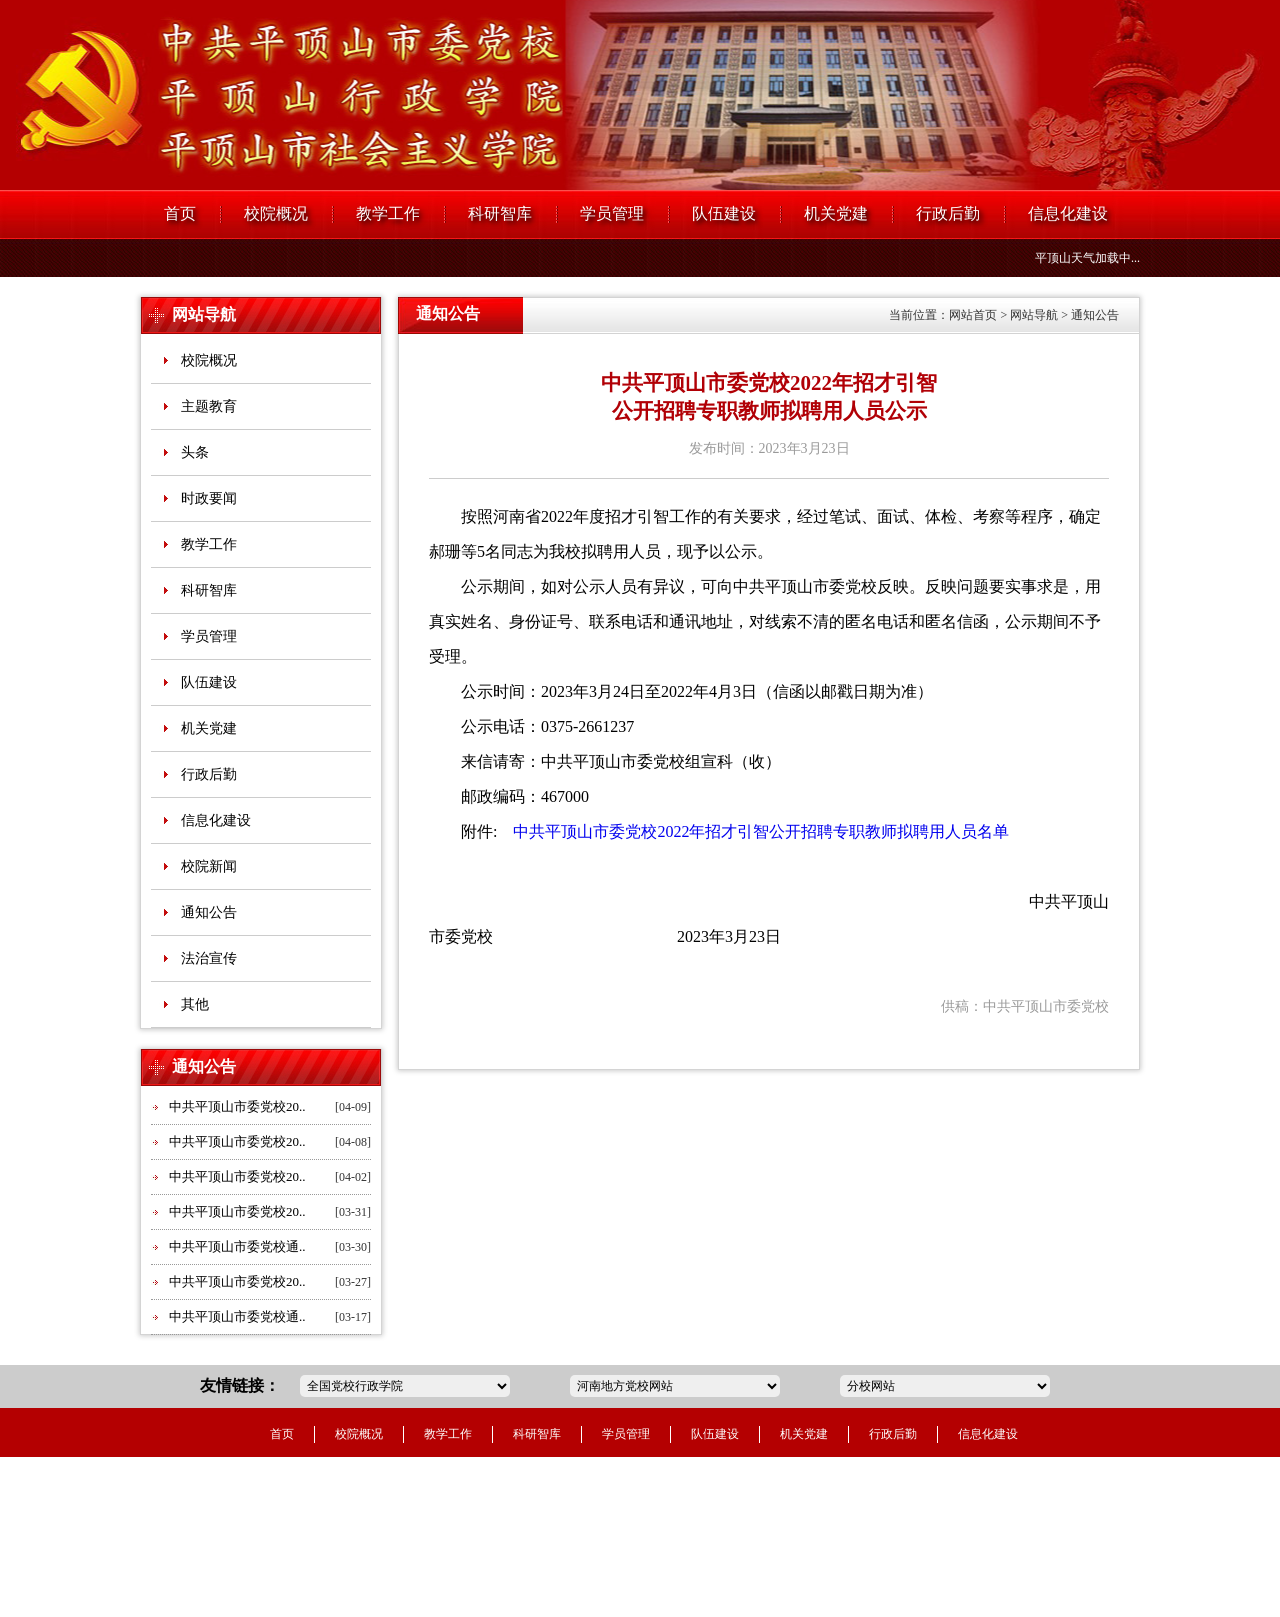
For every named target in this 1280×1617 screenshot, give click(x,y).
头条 (195, 452)
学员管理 (612, 213)
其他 (195, 1004)
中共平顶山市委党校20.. (237, 1106)
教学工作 (388, 213)
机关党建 (836, 213)
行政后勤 (948, 213)
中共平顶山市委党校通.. (237, 1246)
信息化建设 (1068, 213)
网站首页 (973, 315)
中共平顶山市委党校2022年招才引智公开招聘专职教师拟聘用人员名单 (755, 831)
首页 (180, 213)
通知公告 (209, 912)
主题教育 (209, 406)
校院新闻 (209, 866)
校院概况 (276, 213)
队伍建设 (724, 213)
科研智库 (500, 213)
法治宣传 (209, 958)
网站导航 (204, 314)
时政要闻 (209, 498)
